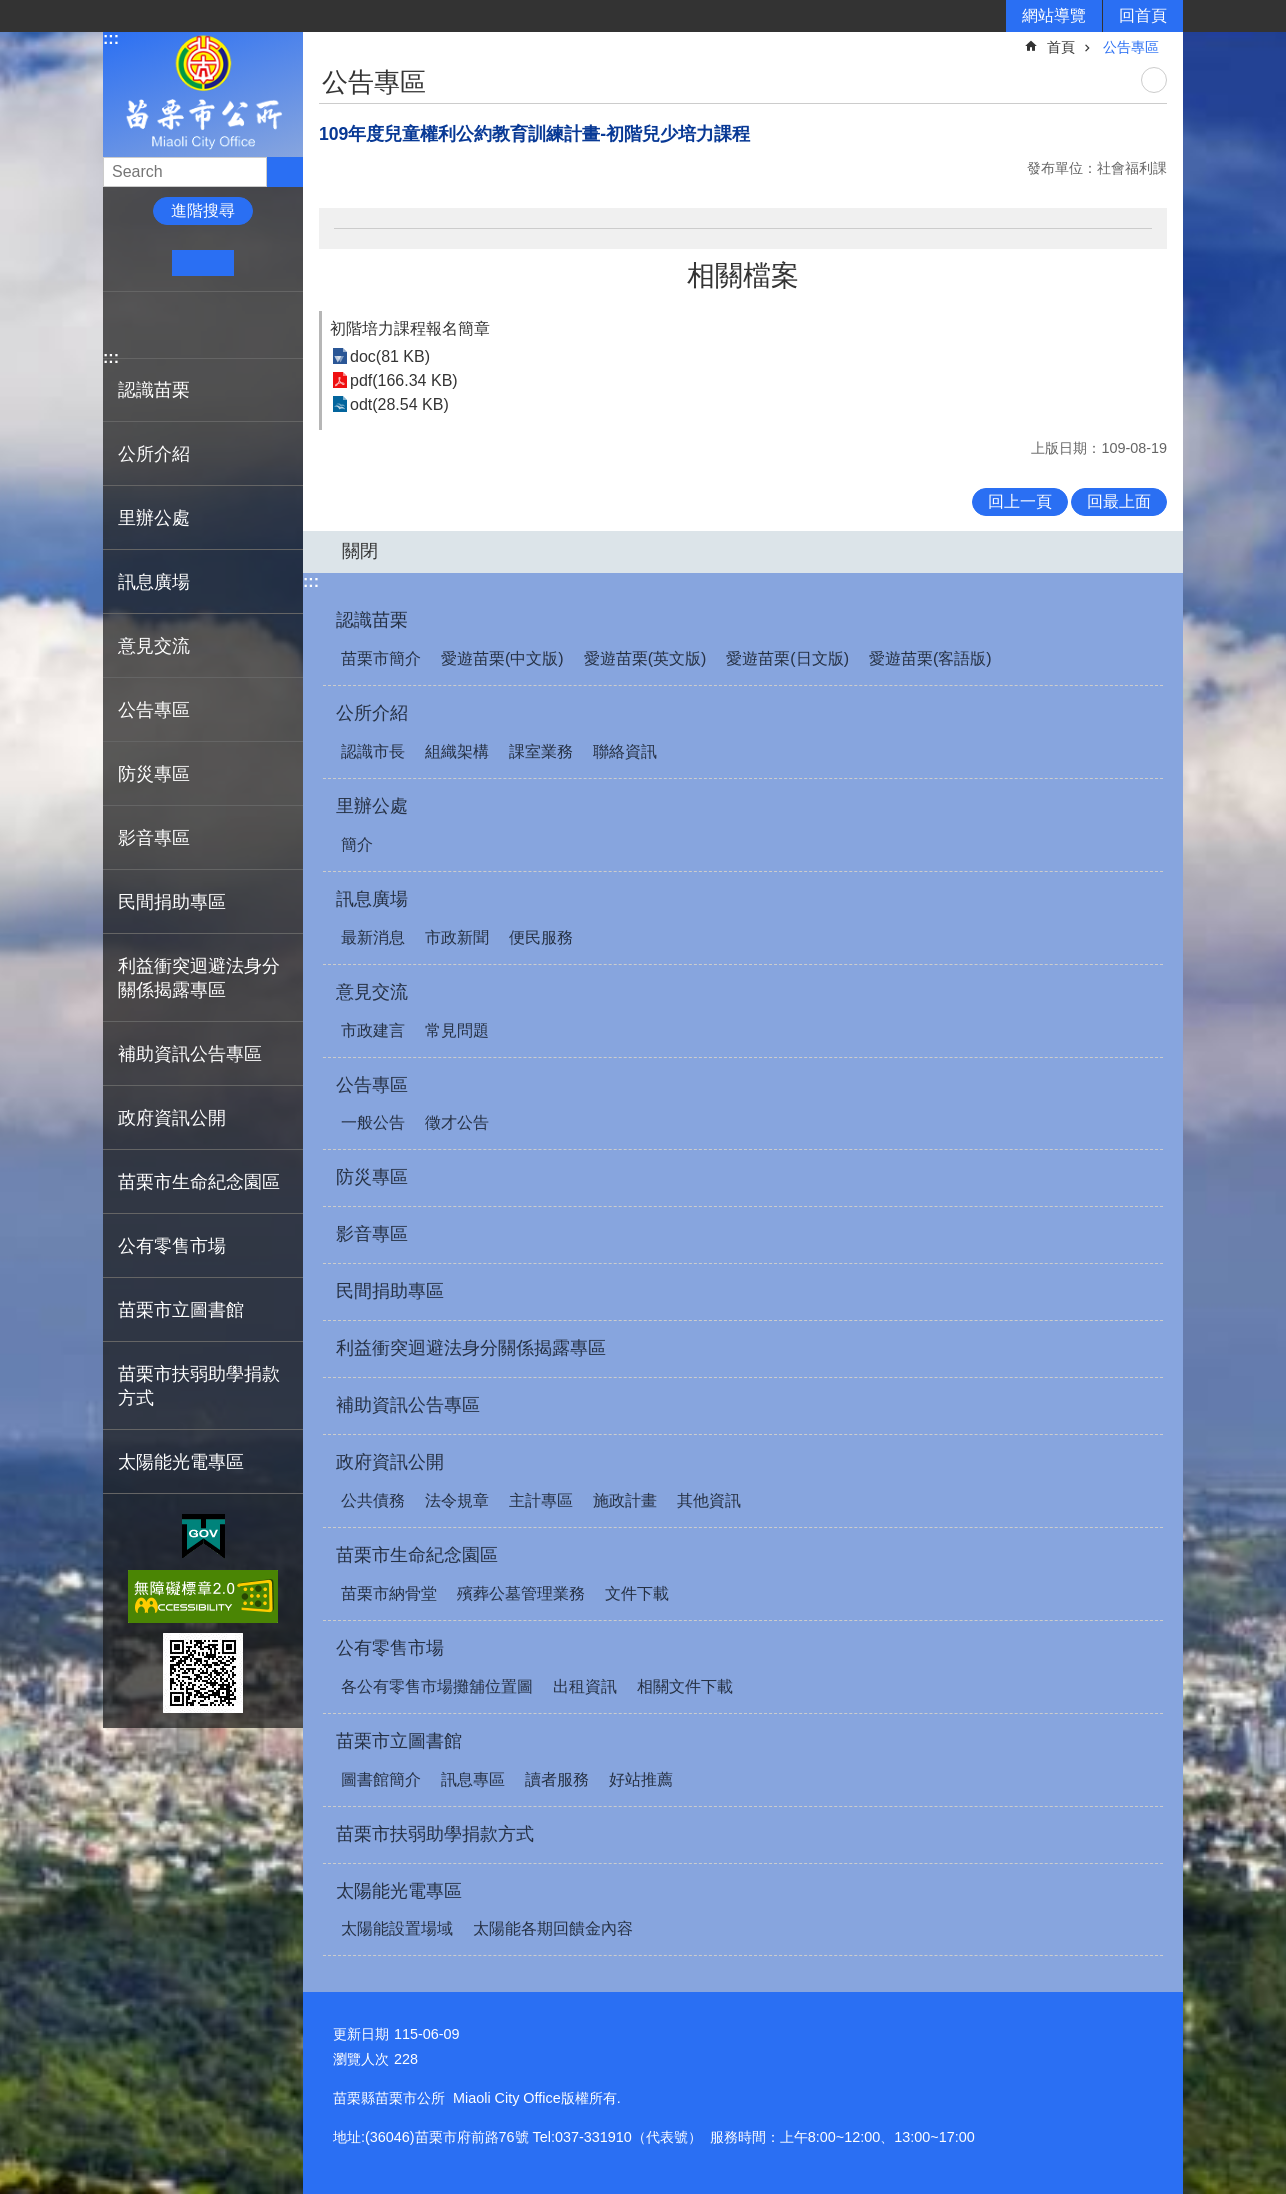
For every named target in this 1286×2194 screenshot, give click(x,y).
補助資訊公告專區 (190, 1054)
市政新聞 (457, 937)
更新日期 (361, 2034)
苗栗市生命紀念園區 (417, 1555)
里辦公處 (372, 806)
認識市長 (373, 751)
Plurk (157, 325)
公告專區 (1131, 47)
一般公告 (373, 1122)
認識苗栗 (372, 620)
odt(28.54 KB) (399, 404)
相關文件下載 (685, 1686)
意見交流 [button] (154, 646)
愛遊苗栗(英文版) (645, 658)
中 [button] (202, 263)
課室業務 (541, 751)
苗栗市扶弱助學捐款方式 (199, 1386)
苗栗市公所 (203, 93)
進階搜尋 (203, 210)
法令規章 (457, 1500)
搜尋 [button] (285, 172)
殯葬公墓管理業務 (521, 1593)
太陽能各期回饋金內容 (553, 1928)
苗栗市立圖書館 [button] (181, 1310)
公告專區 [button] (154, 710)
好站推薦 (641, 1779)
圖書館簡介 (381, 1779)
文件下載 (637, 1593)
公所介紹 (372, 713)
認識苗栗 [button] (154, 390)
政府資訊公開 (390, 1462)
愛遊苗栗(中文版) (502, 658)
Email (249, 325)
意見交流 (372, 992)
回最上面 (1119, 501)
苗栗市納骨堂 (389, 1593)
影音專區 (154, 838)
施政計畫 (625, 1500)
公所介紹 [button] (154, 454)
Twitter (187, 325)
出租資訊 (585, 1686)
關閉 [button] (360, 551)
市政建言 (373, 1030)
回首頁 (1143, 15)
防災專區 (154, 774)
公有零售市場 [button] (172, 1246)
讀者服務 (557, 1779)
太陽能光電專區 (399, 1891)
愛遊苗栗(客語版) (930, 658)
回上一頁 (1020, 501)
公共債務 (373, 1500)
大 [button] (264, 263)
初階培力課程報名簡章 (410, 328)
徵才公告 (457, 1122)
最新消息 (373, 937)
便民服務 (541, 937)
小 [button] (141, 263)
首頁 (1061, 47)
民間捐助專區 (172, 902)
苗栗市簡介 (381, 658)
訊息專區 (473, 1779)
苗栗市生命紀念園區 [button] (199, 1182)
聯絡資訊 (625, 751)
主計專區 (541, 1500)
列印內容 (1154, 80)
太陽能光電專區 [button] (181, 1462)
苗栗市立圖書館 (399, 1741)
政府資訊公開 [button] (172, 1118)
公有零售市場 (390, 1648)
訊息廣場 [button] (154, 582)
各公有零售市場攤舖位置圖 (437, 1686)
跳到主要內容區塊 (10, 10)
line (218, 325)
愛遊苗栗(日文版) (787, 658)
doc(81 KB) (390, 356)
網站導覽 (1054, 15)
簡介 (357, 844)
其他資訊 (709, 1500)
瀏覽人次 (361, 2059)
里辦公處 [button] (154, 518)
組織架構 (457, 751)
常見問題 (457, 1030)
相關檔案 (743, 275)
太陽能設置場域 (397, 1928)
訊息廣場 (372, 899)
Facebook (126, 325)
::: (111, 38)
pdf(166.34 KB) (404, 380)
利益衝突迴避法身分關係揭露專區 (199, 978)
